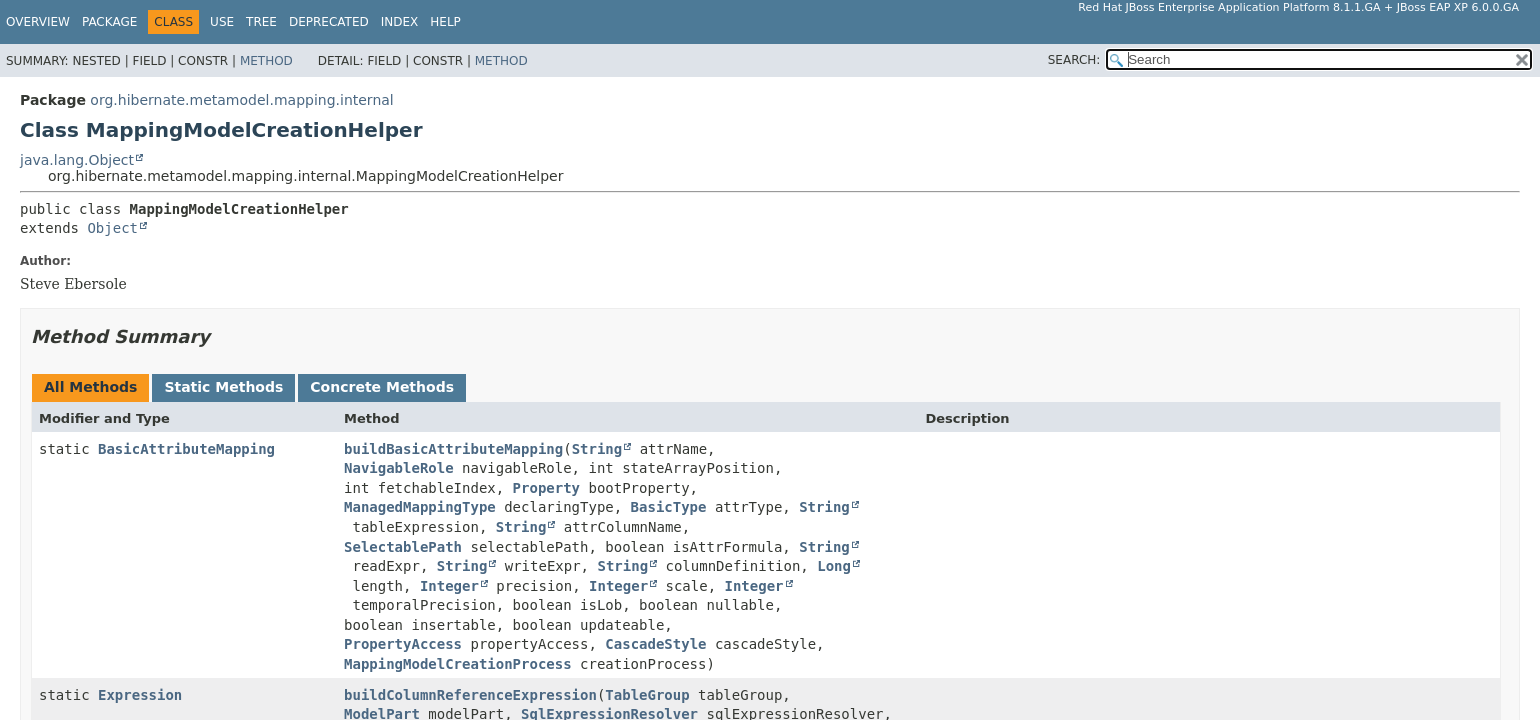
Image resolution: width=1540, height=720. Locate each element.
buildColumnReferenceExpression (470, 695)
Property (546, 488)
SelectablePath (403, 547)
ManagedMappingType (420, 507)
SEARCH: (1074, 60)
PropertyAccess (403, 644)
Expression (140, 695)
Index (400, 22)
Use (222, 22)
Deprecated (329, 22)
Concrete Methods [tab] (382, 387)
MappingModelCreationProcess (458, 664)
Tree (261, 22)
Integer (449, 586)
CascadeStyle (655, 644)
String (597, 449)
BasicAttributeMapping (186, 449)
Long (834, 566)
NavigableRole (399, 468)
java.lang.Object (77, 160)
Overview (38, 22)
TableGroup (647, 695)
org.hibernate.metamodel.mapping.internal (241, 100)
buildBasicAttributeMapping (453, 449)
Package (109, 22)
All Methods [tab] (90, 387)
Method (266, 61)
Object (112, 228)
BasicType (669, 507)
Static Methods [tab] (223, 387)
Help (445, 22)
